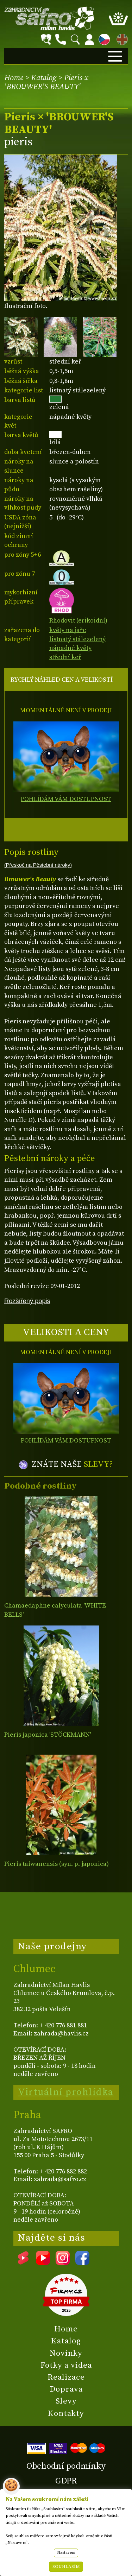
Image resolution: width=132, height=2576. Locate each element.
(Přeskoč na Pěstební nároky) (38, 865)
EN (121, 38)
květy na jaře (67, 630)
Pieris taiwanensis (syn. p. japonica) (56, 1864)
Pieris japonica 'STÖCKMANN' (47, 1735)
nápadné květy (70, 648)
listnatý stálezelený (77, 639)
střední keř (65, 657)
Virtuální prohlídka (66, 2092)
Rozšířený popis (27, 1301)
